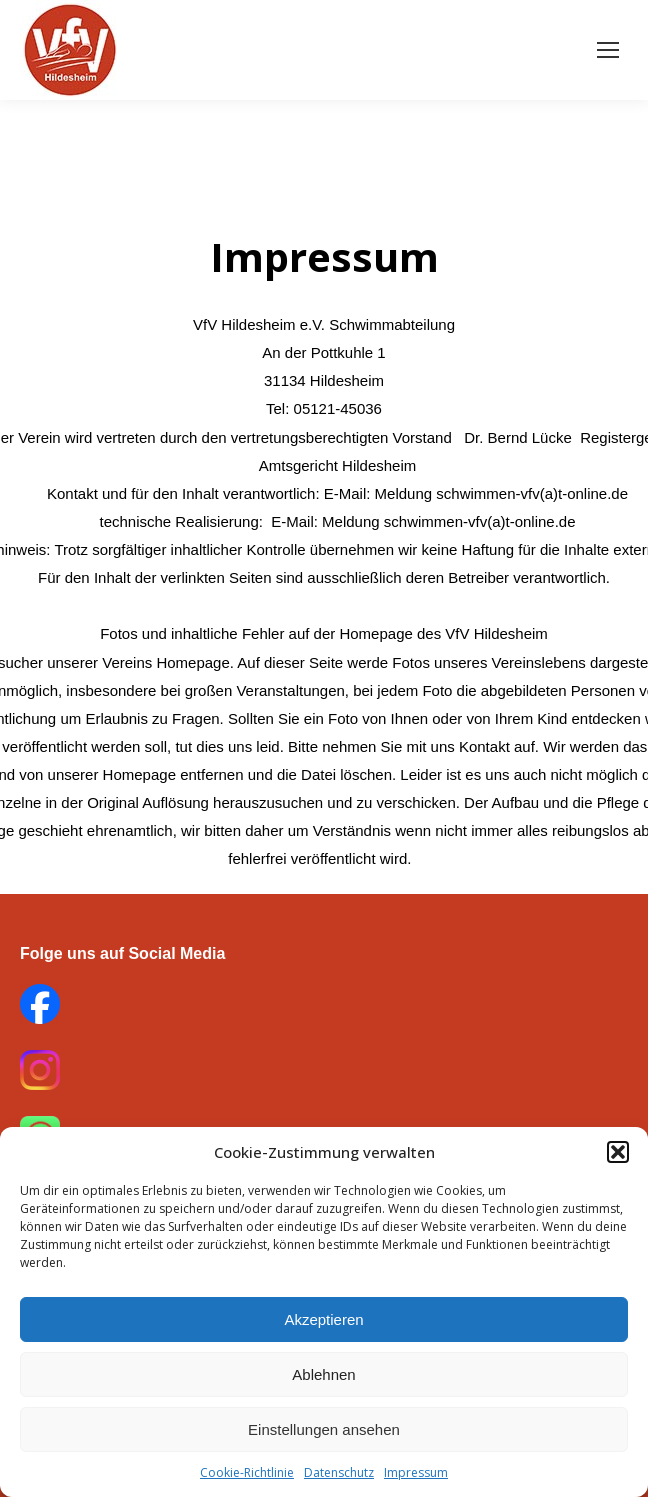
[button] (618, 1152)
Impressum (416, 1472)
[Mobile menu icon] (608, 50)
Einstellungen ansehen (324, 1429)
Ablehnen (323, 1374)
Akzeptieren (323, 1319)
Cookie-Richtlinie (247, 1472)
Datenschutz (339, 1472)
